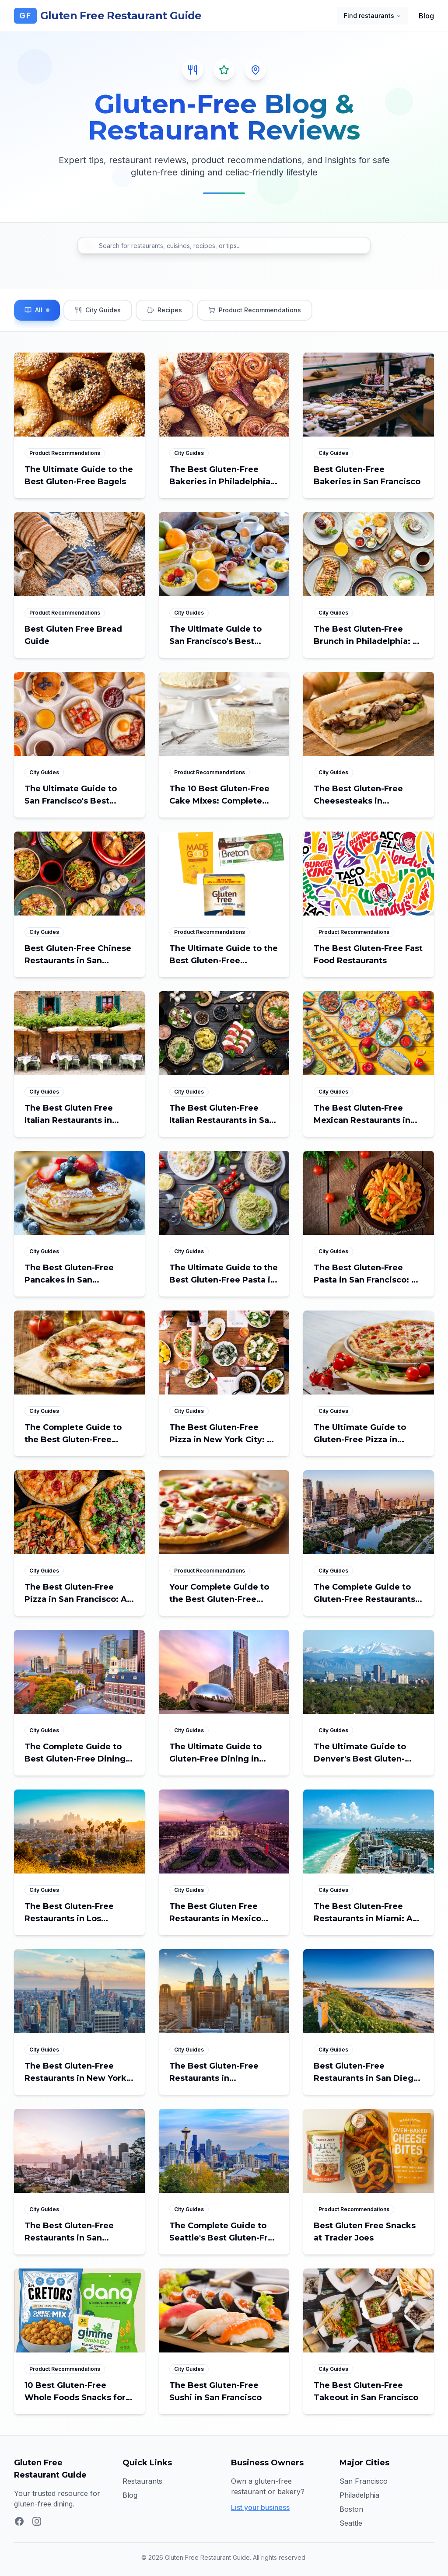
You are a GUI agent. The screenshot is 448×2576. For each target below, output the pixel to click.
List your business (260, 2507)
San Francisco (364, 2481)
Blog (426, 15)
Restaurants (142, 2481)
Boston (351, 2509)
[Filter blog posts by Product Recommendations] (254, 310)
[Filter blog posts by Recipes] (164, 310)
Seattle (351, 2523)
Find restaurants (372, 15)
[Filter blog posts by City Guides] (97, 310)
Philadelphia (359, 2495)
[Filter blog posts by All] (37, 310)
